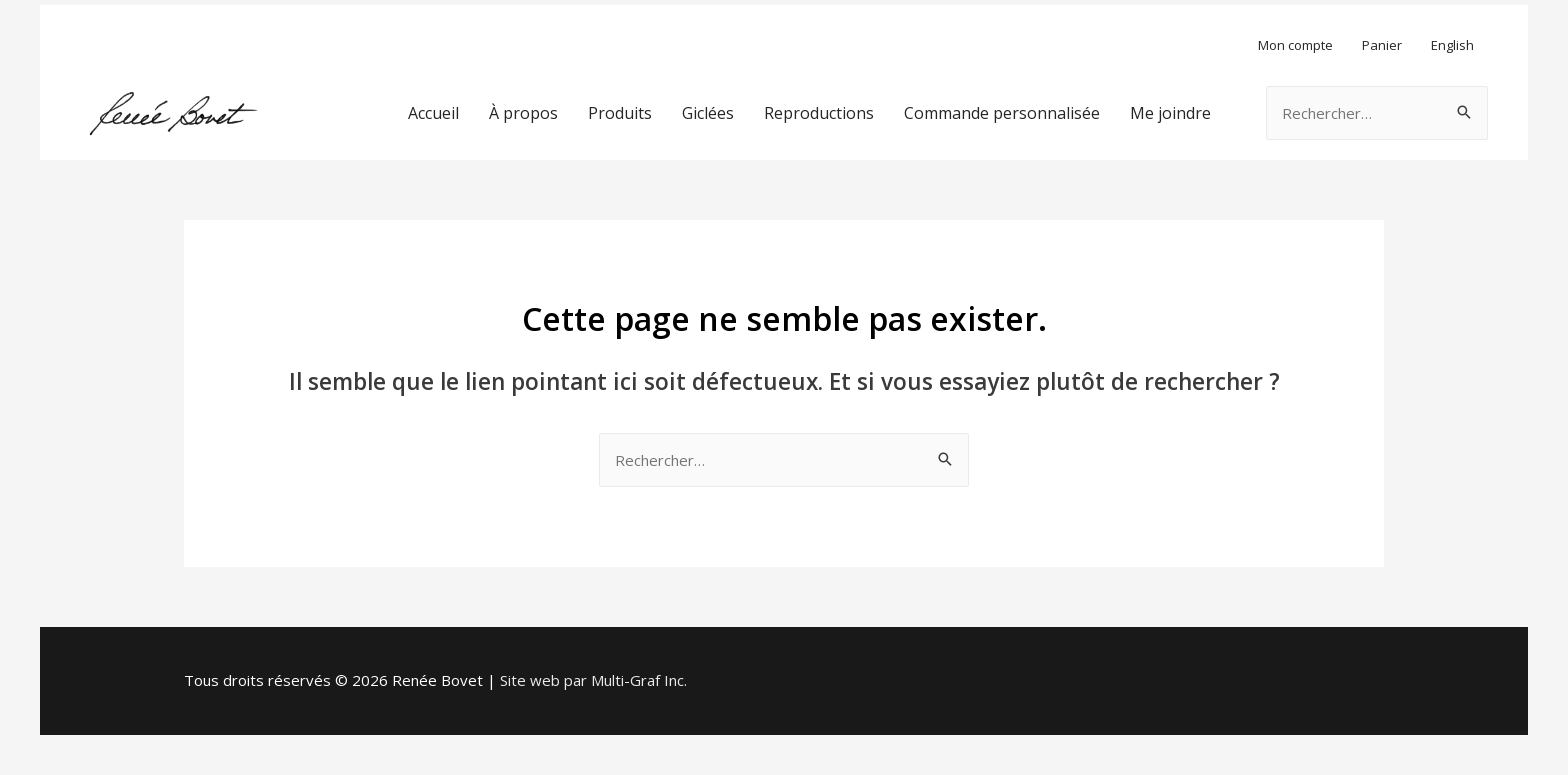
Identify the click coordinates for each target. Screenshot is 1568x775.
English (1452, 45)
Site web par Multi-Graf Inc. (593, 680)
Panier (1382, 45)
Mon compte (1295, 45)
